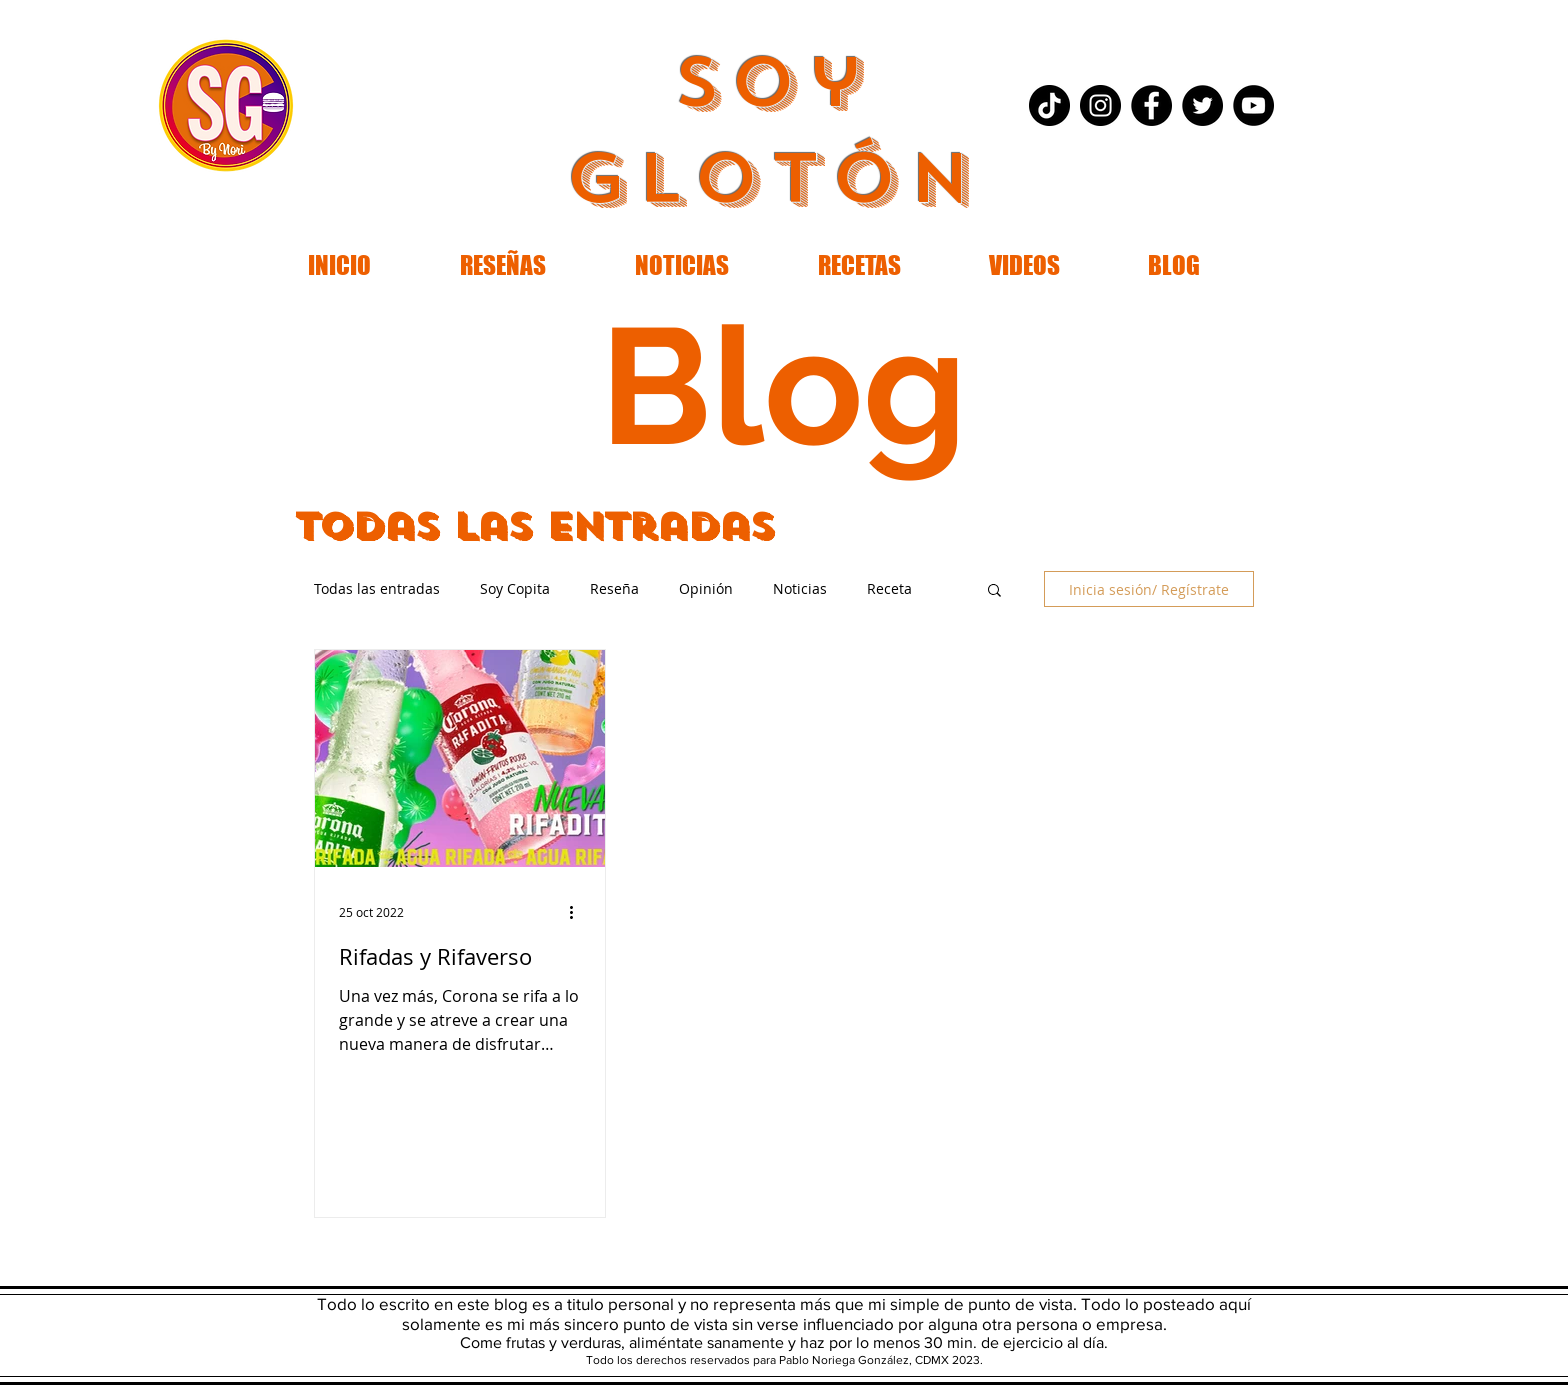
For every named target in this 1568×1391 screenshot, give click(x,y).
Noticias (800, 588)
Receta (889, 588)
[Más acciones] (578, 912)
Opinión (706, 588)
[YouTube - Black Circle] (1253, 105)
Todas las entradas (377, 588)
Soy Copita (515, 588)
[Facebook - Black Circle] (1151, 105)
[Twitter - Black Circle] (1202, 105)
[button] (994, 591)
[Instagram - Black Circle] (1100, 105)
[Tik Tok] (1049, 105)
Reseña (614, 588)
